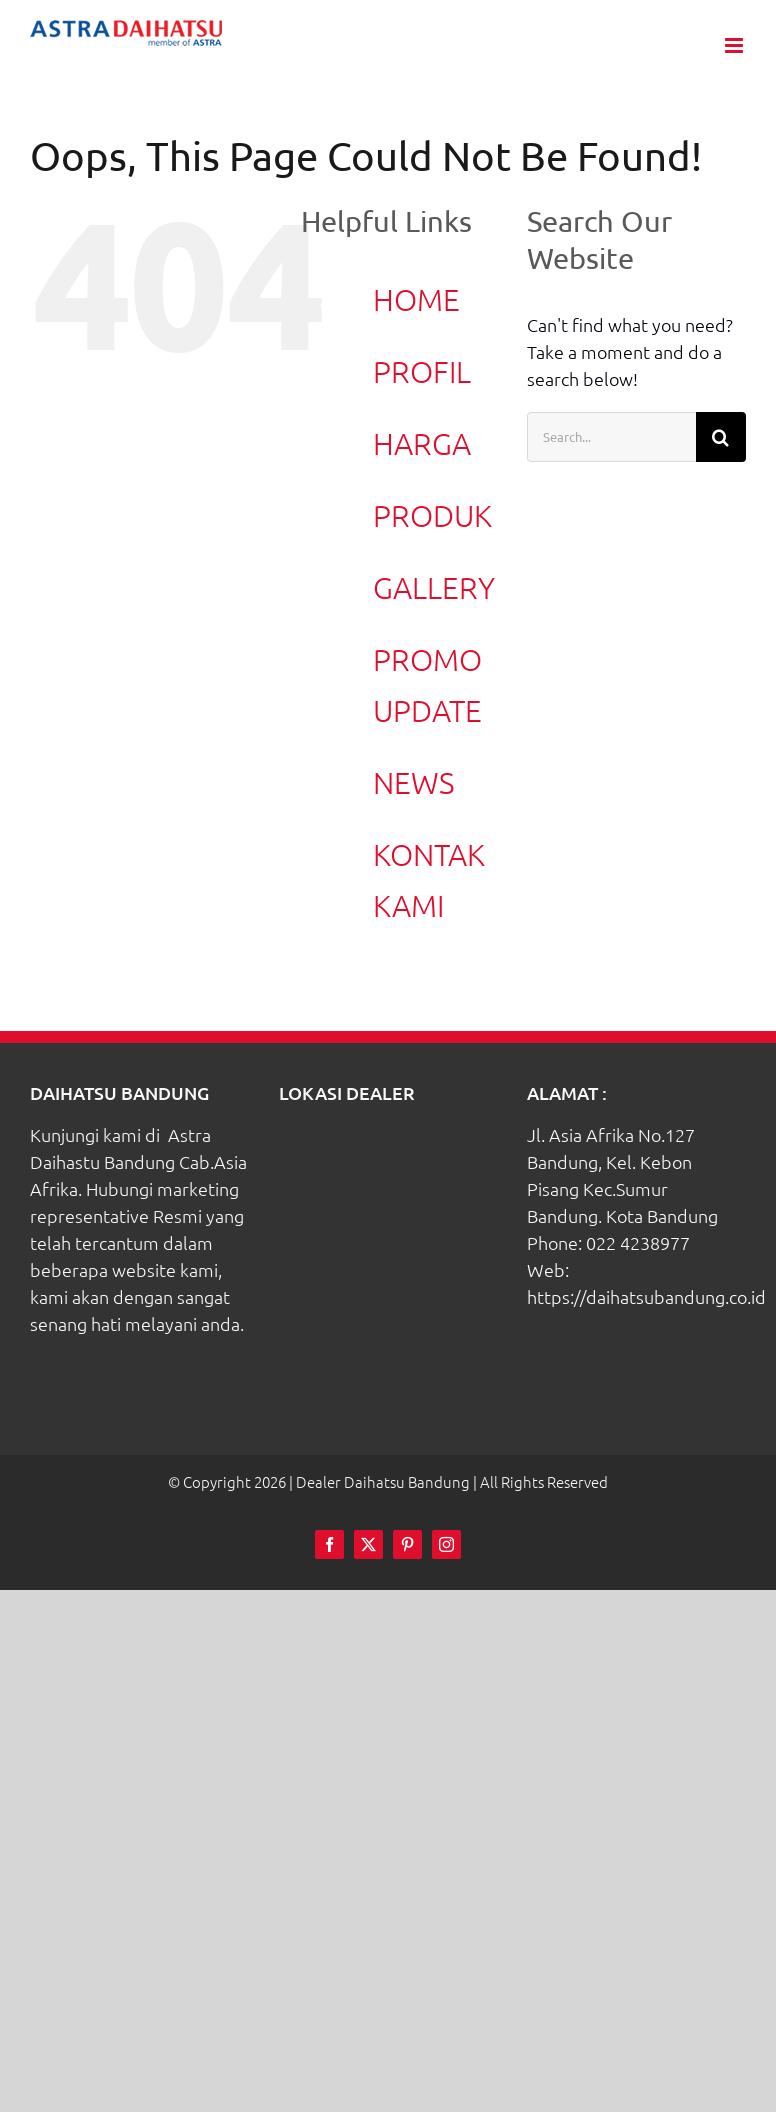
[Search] (721, 437)
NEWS (414, 782)
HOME (416, 299)
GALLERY (434, 587)
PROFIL (422, 371)
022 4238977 (638, 1242)
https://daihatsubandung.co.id (646, 1296)
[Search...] (611, 437)
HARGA (422, 443)
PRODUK (432, 515)
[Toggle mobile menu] (735, 45)
